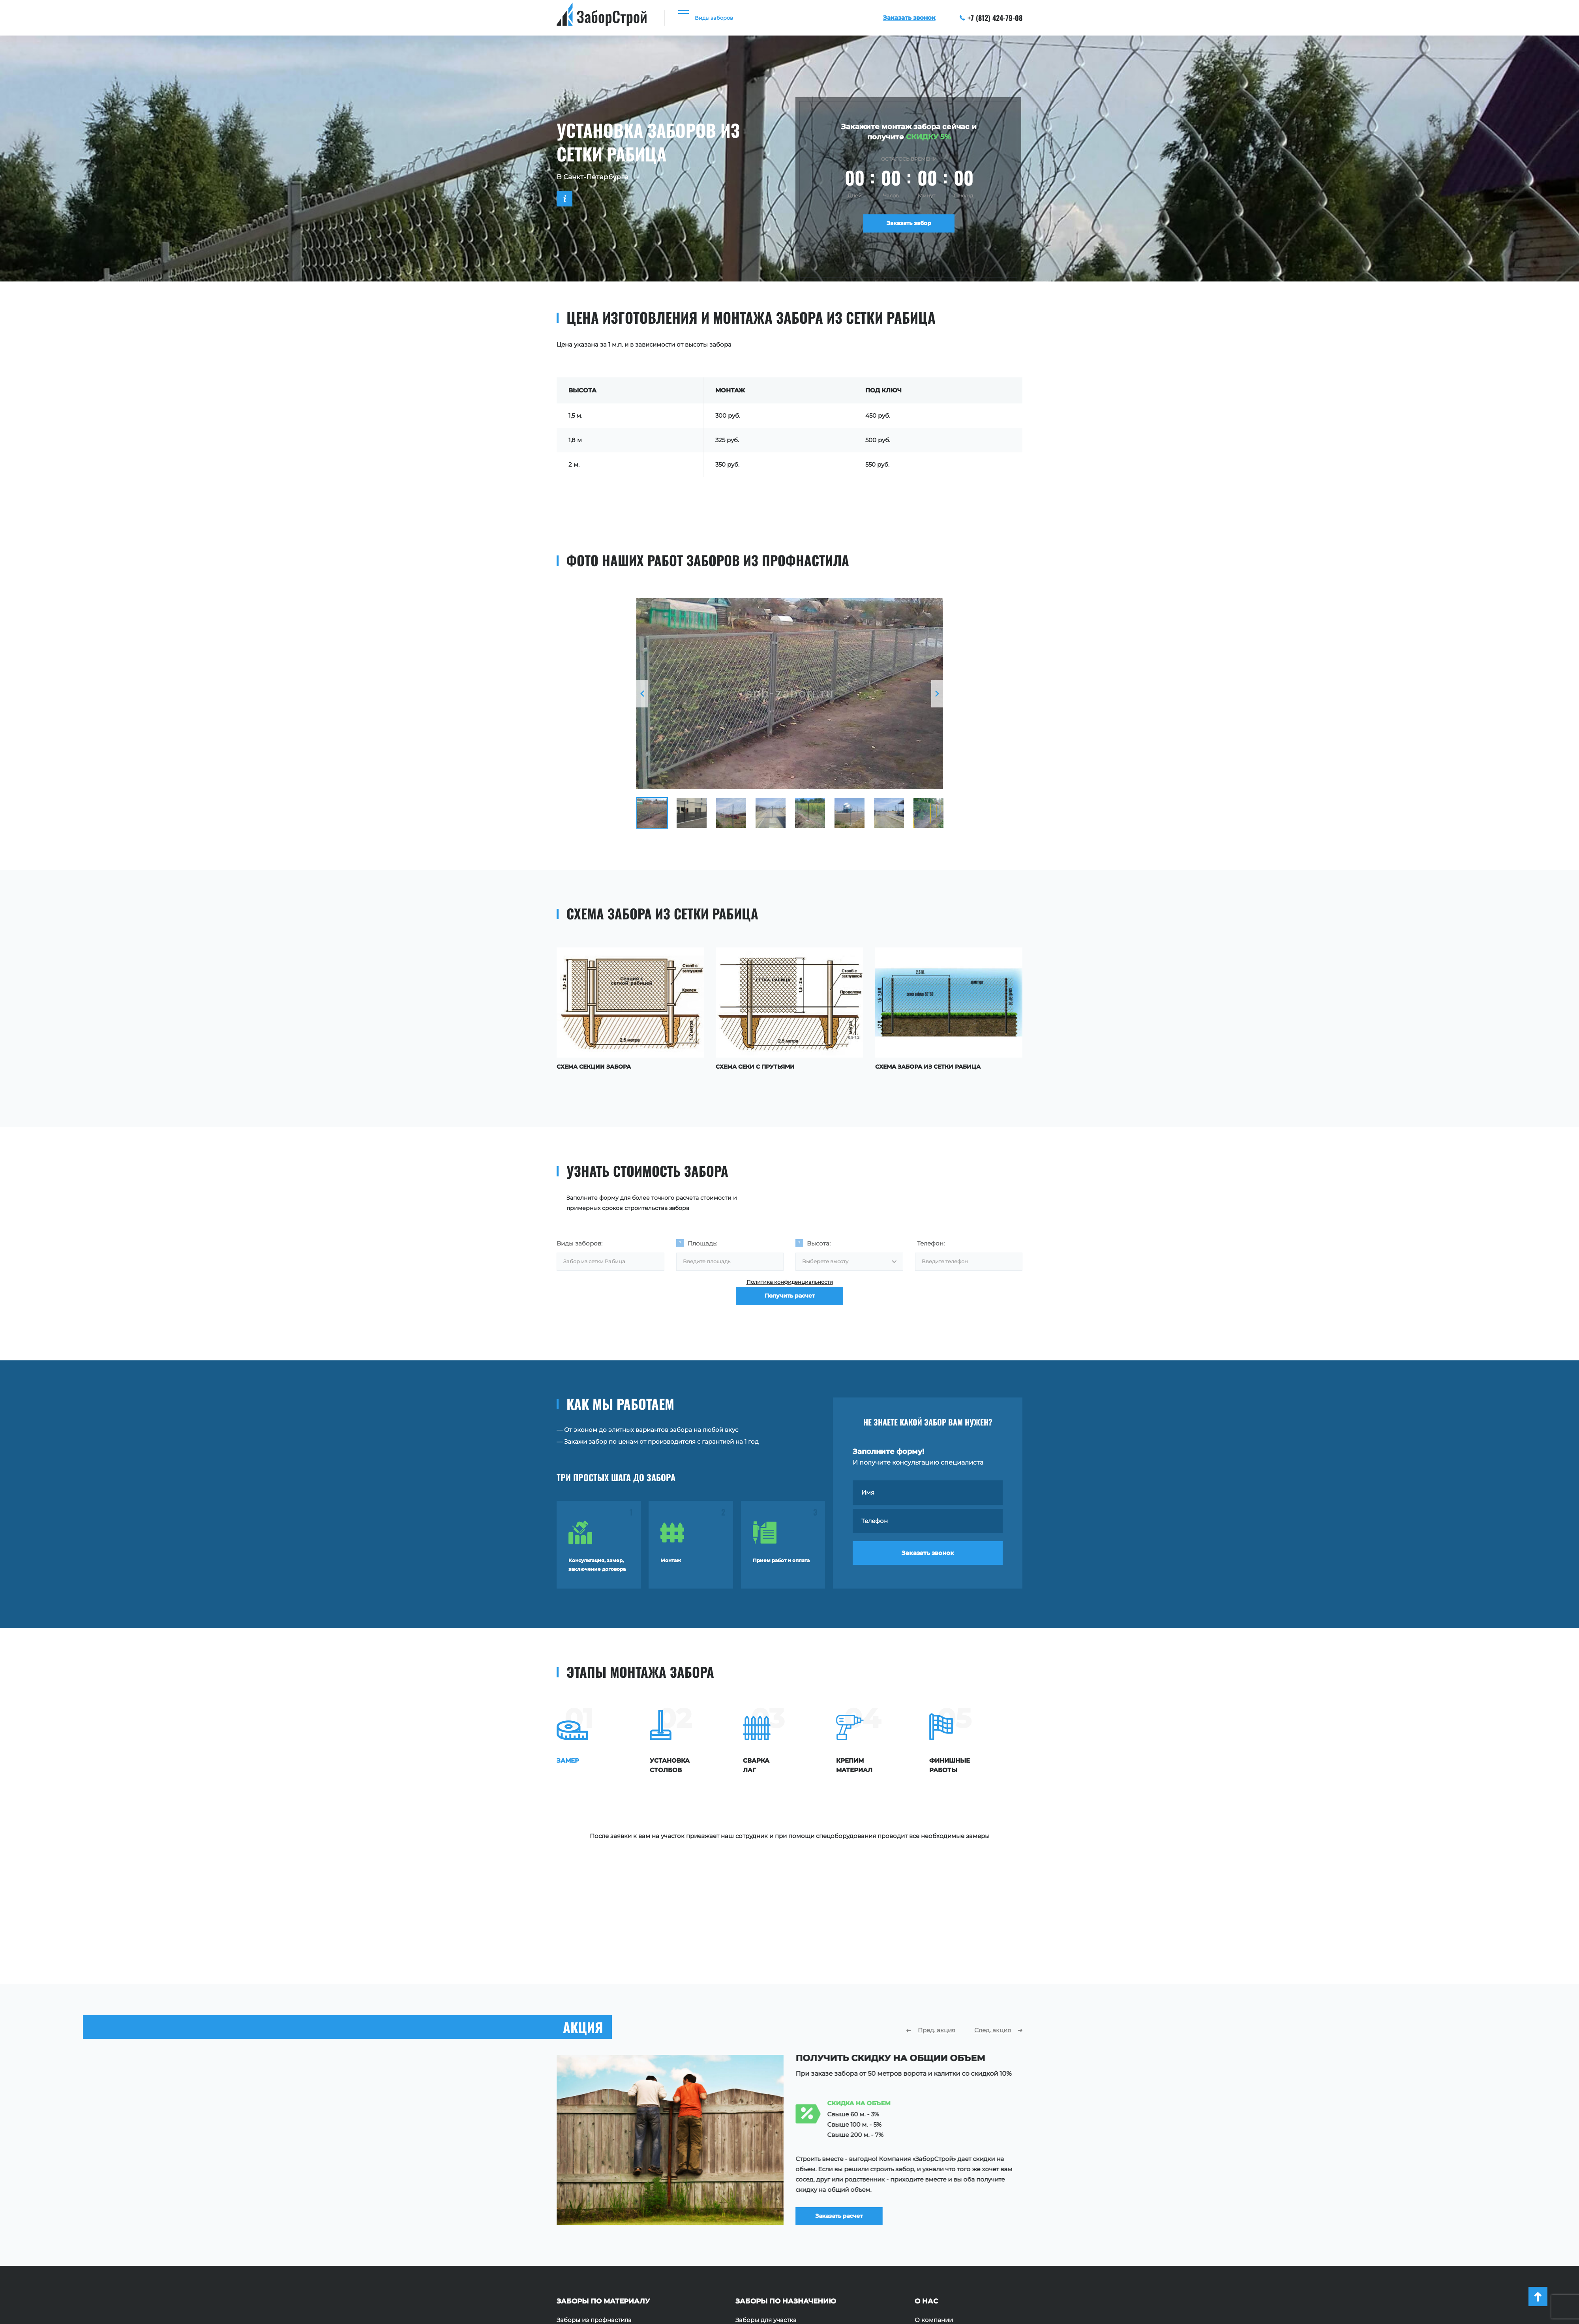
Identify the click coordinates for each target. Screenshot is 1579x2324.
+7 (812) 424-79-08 (991, 18)
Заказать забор (909, 226)
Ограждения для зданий (773, 2237)
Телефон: (931, 1240)
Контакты (929, 2237)
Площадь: (702, 1240)
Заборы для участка (766, 2190)
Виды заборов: (579, 1240)
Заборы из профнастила (594, 2190)
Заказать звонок (928, 1558)
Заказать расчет (851, 2078)
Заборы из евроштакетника (599, 2214)
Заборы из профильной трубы (603, 2202)
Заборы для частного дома (777, 2202)
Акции (924, 2226)
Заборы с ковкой (583, 2249)
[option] (789, 693)
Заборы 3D (573, 2261)
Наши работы (936, 2202)
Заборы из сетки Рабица (594, 2226)
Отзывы (927, 2214)
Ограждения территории (774, 2226)
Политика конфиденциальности (789, 1284)
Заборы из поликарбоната (598, 2237)
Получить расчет (789, 1309)
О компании (934, 2190)
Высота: (819, 1240)
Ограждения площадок (771, 2214)
